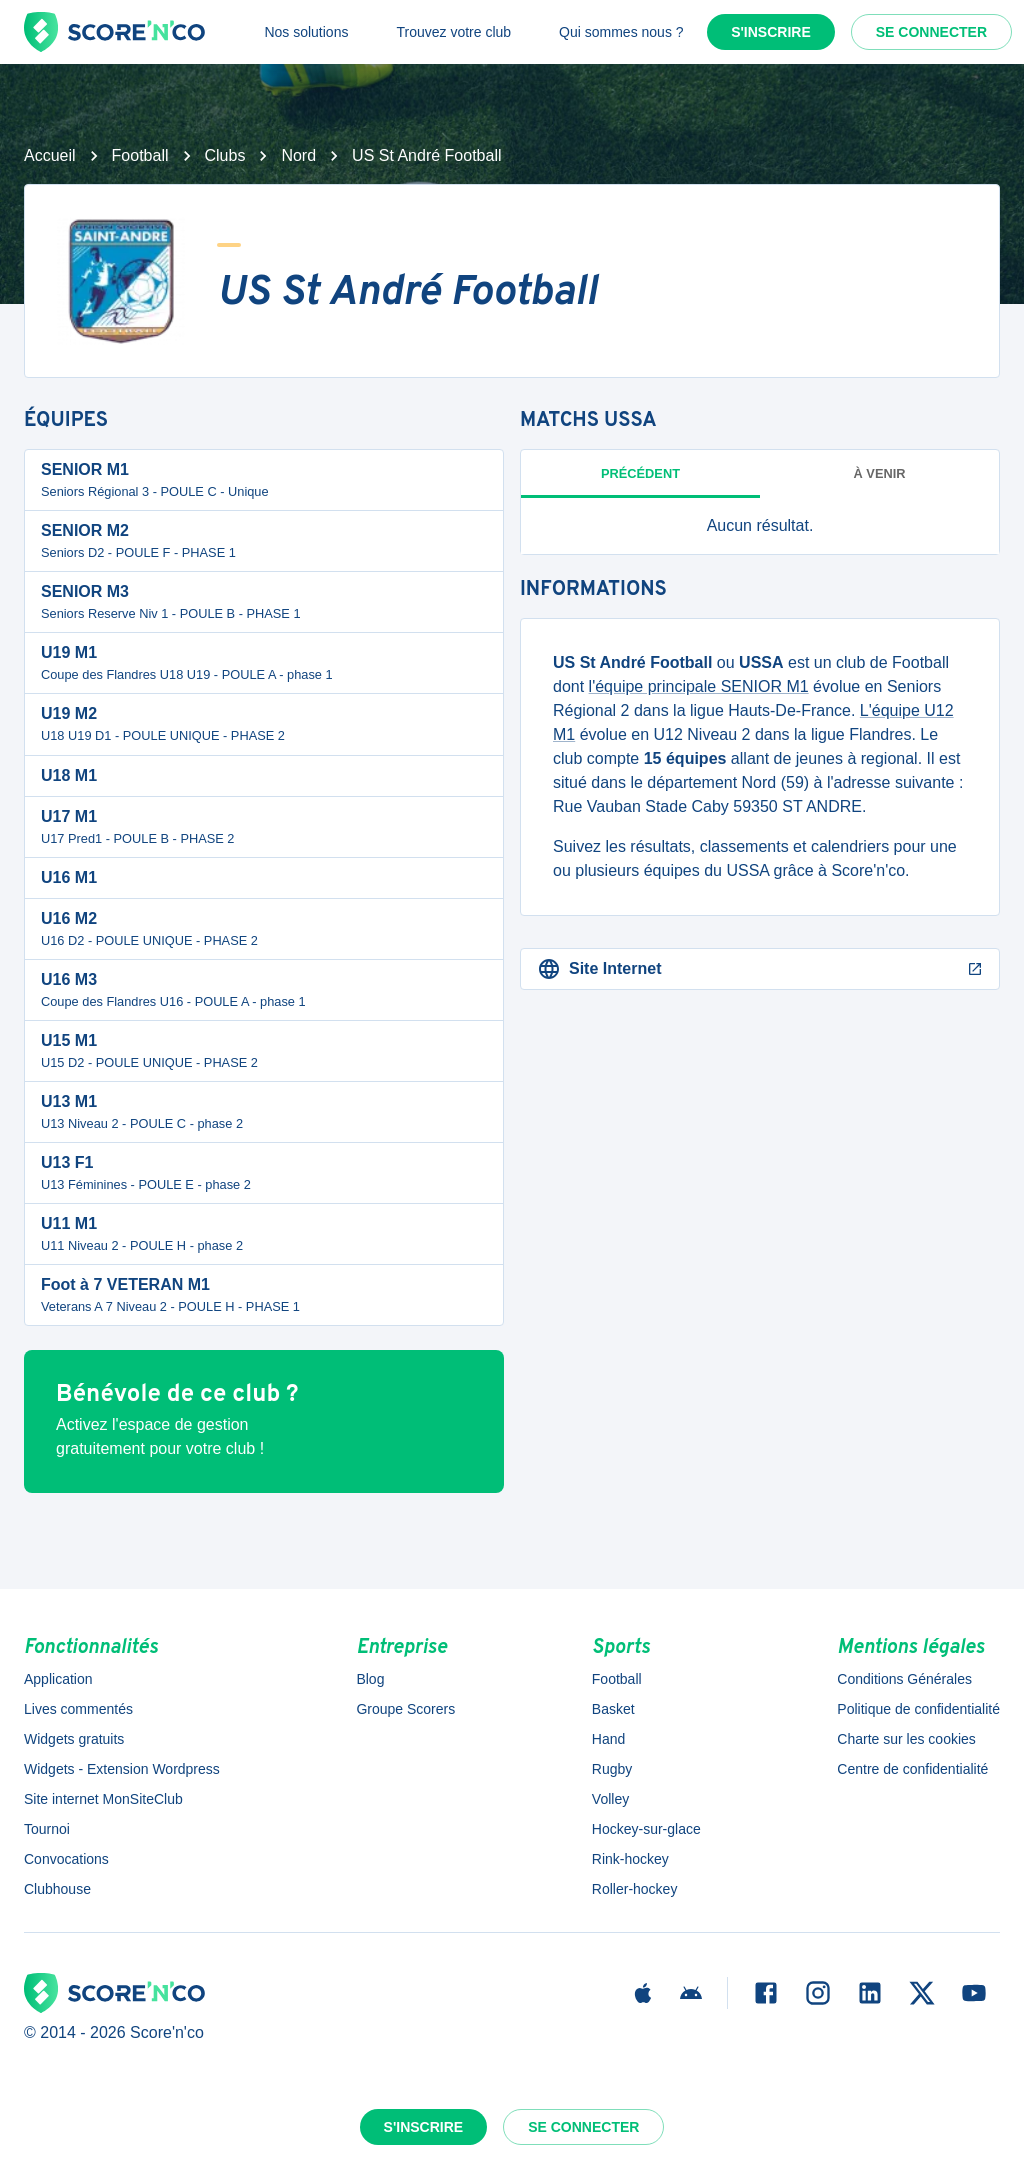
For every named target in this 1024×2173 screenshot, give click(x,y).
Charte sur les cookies (906, 1739)
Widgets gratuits (74, 1739)
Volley (610, 1799)
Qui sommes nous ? (621, 32)
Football (140, 155)
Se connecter (931, 32)
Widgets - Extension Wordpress (122, 1769)
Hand (608, 1739)
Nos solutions (306, 32)
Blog (370, 1679)
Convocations (66, 1859)
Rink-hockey (630, 1859)
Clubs (225, 155)
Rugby (612, 1769)
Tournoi (47, 1829)
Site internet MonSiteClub (103, 1799)
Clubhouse (57, 1889)
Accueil (50, 155)
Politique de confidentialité (918, 1709)
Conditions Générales (904, 1679)
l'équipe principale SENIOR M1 (699, 686)
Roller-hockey (635, 1889)
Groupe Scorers (405, 1709)
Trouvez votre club (453, 32)
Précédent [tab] (640, 473)
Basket (613, 1709)
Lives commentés (78, 1709)
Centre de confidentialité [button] (912, 1769)
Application (58, 1679)
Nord (298, 155)
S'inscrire (771, 32)
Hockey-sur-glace (646, 1829)
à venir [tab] (880, 473)
